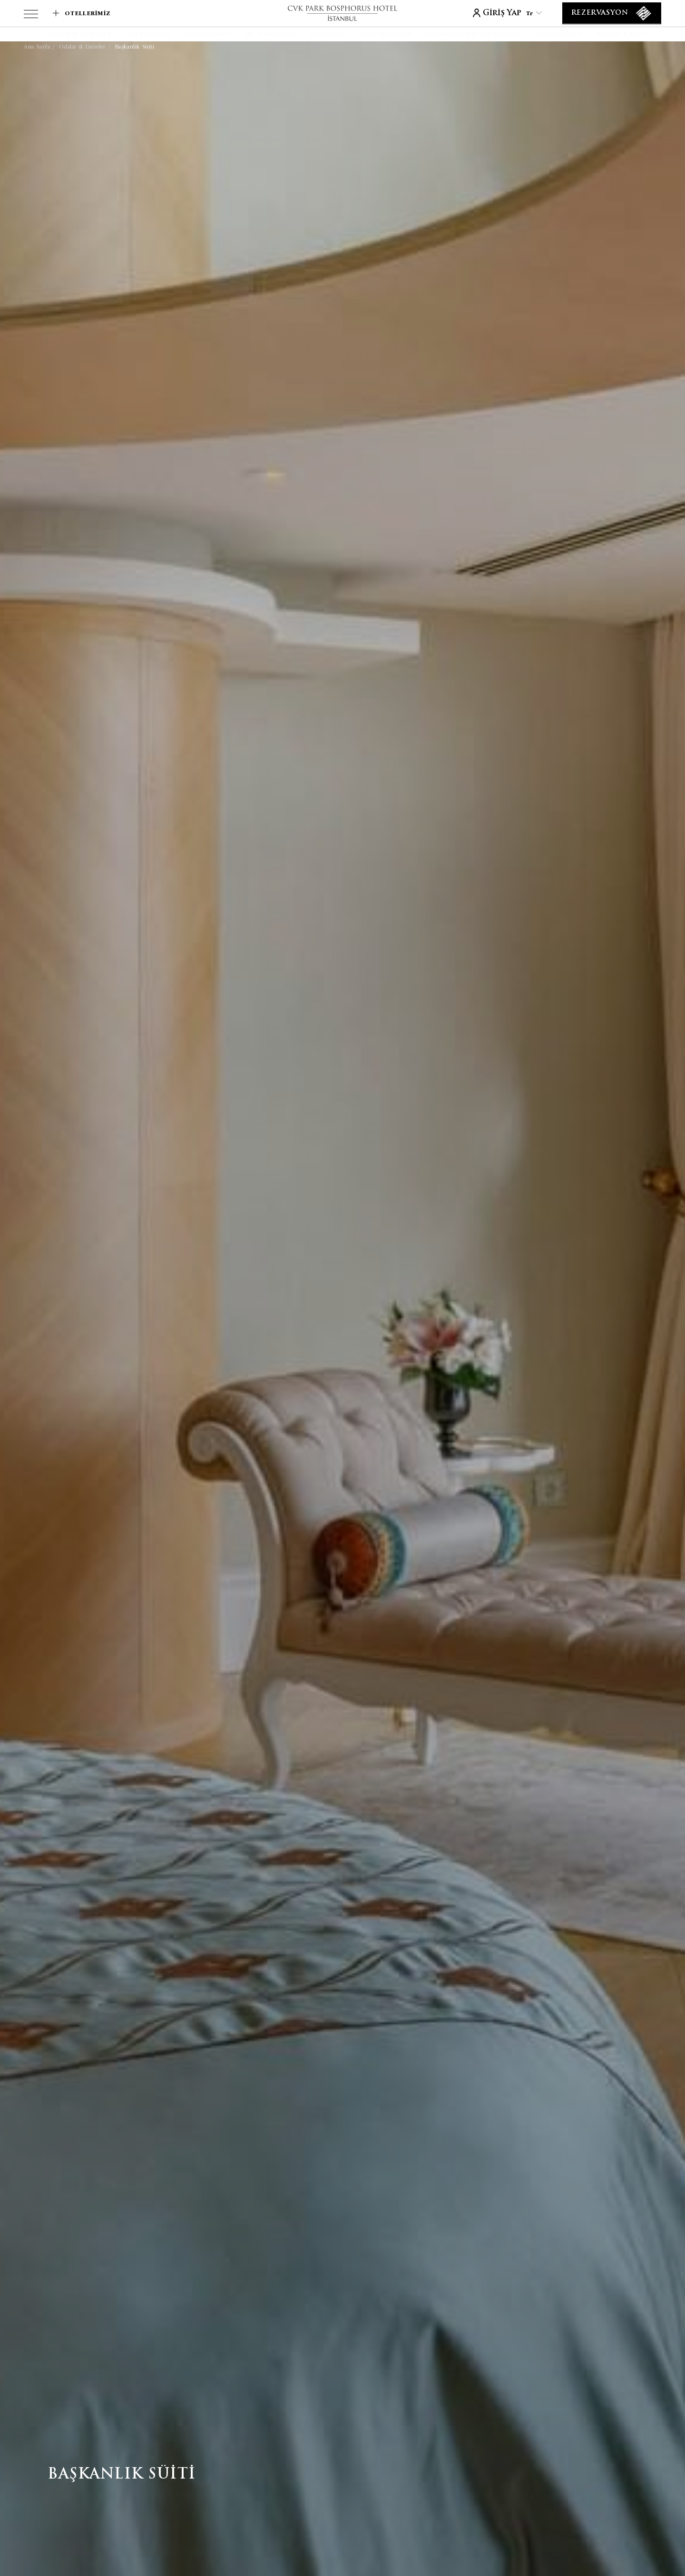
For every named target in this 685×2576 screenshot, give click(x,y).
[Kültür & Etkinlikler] (634, 35)
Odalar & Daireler (82, 46)
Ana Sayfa (37, 46)
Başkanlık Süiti (135, 46)
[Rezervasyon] (611, 13)
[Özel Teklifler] (386, 35)
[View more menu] (31, 16)
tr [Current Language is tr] (534, 13)
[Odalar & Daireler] (78, 35)
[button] (20, 34)
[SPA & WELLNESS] (270, 35)
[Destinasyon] (559, 35)
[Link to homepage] (342, 13)
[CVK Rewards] (148, 35)
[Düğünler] (328, 35)
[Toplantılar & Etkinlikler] (473, 35)
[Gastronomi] (207, 35)
